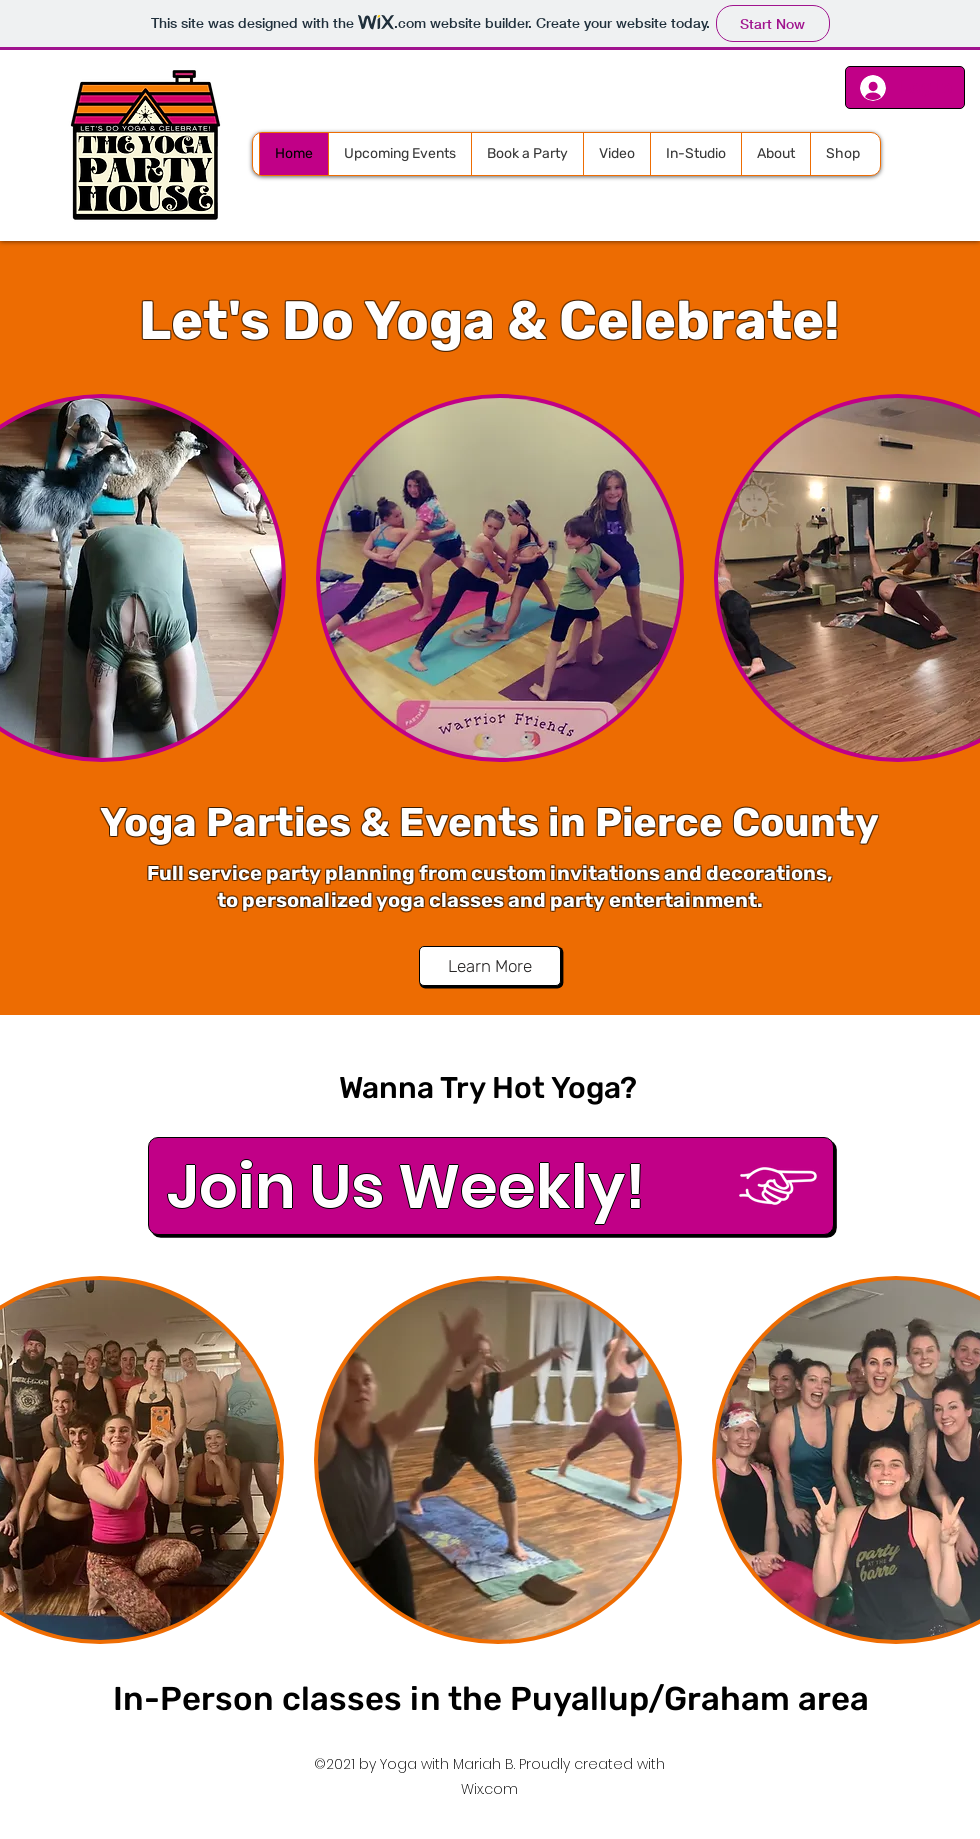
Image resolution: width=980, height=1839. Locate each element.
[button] (500, 578)
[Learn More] (490, 966)
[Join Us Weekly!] (491, 1186)
